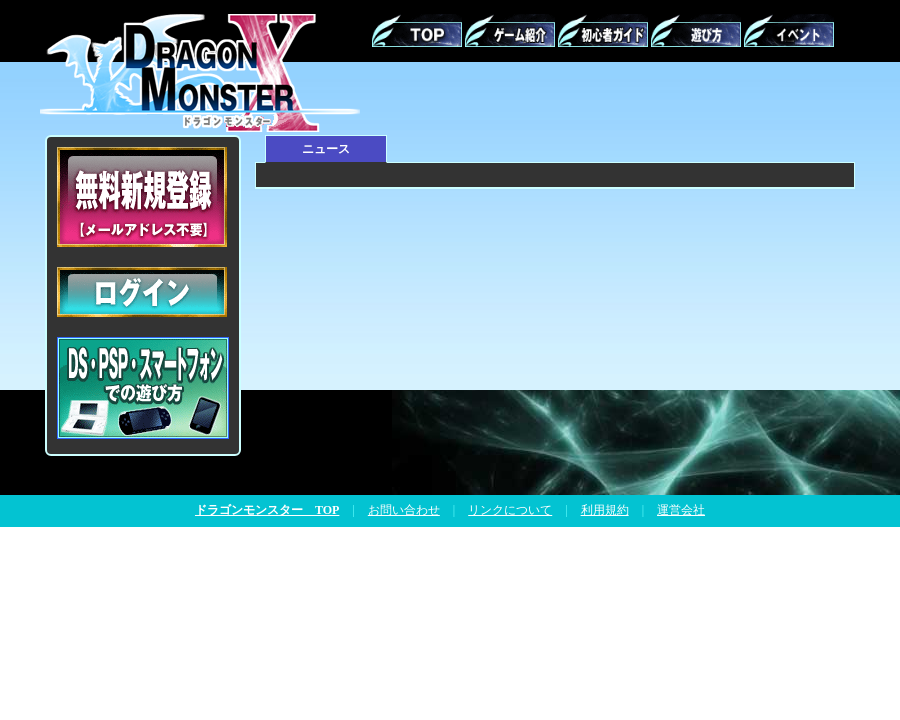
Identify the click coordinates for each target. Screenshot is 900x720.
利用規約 (605, 510)
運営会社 (681, 510)
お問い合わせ (404, 510)
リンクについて (510, 510)
